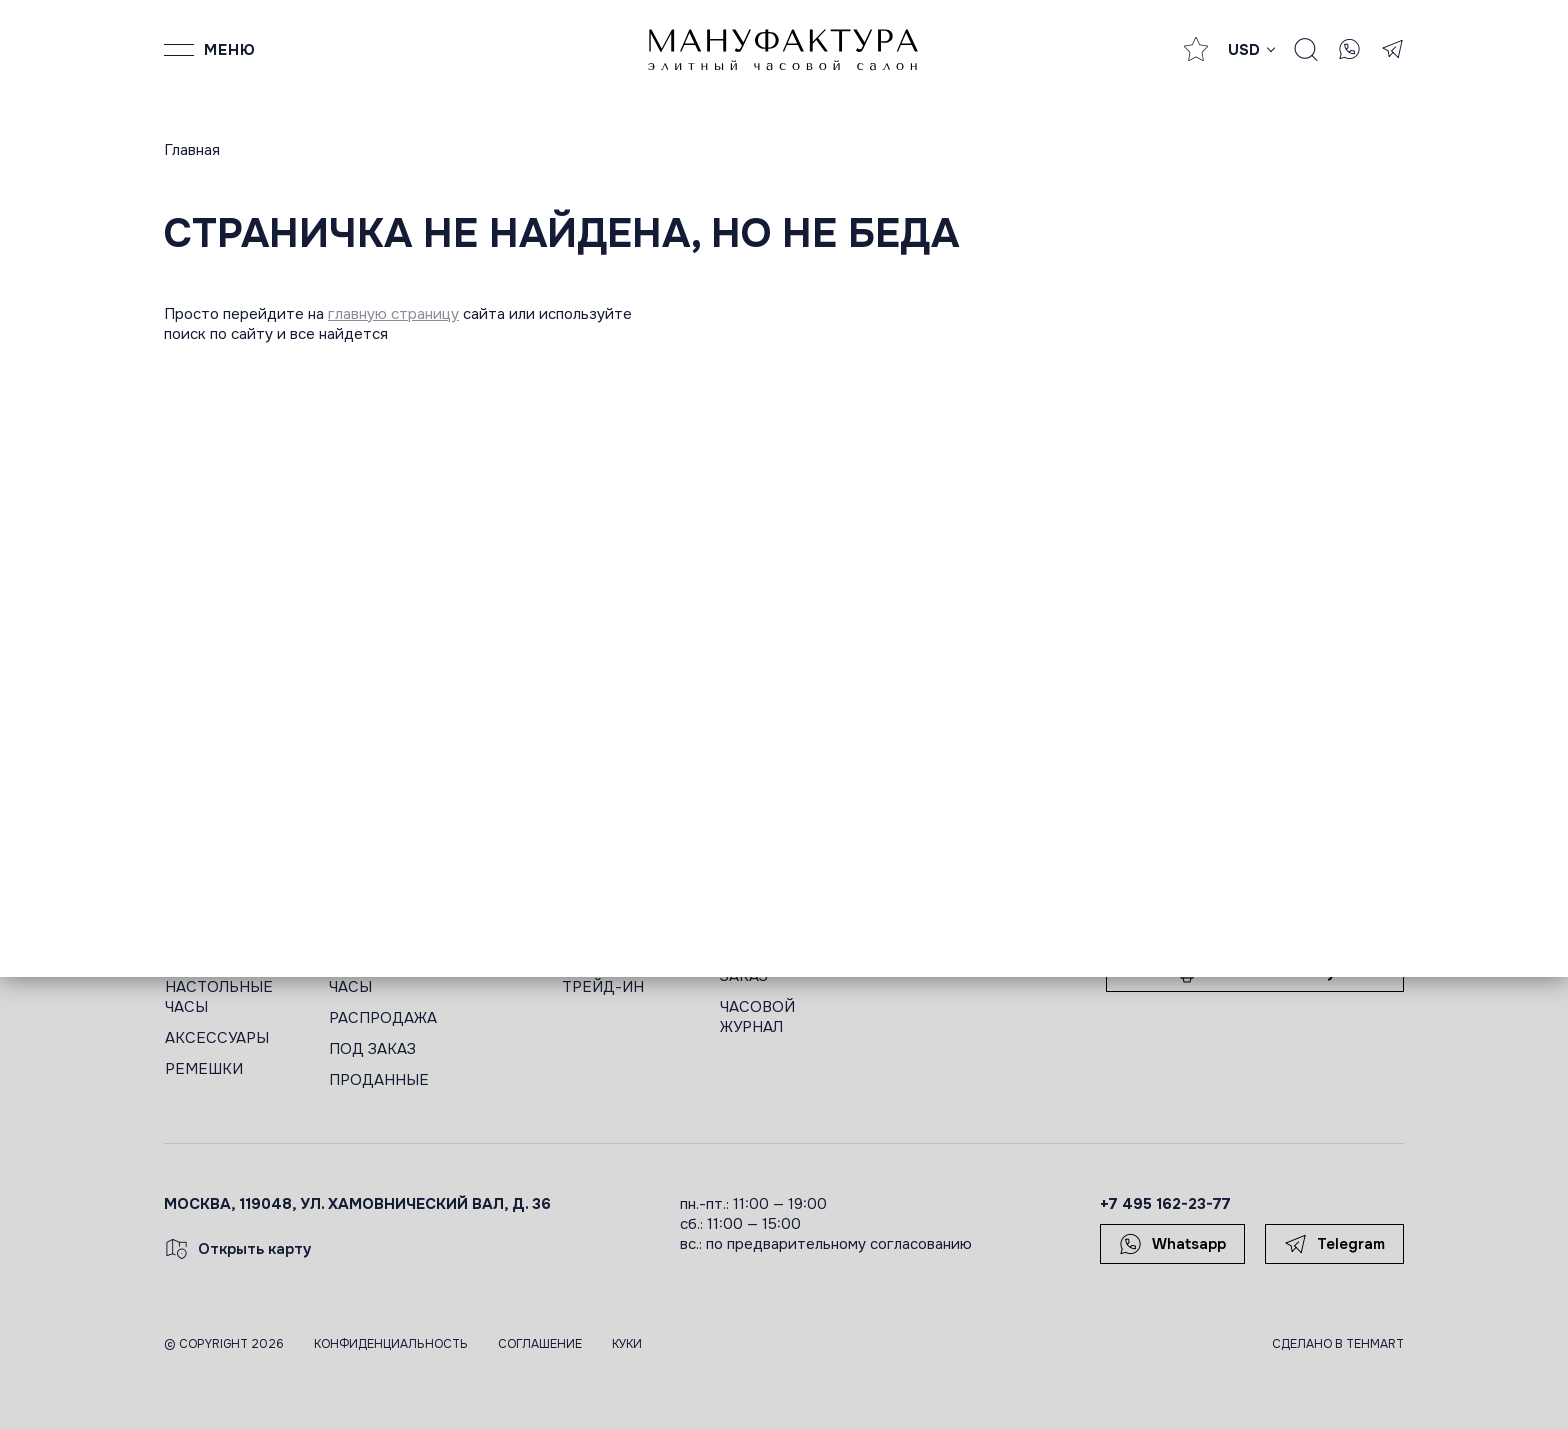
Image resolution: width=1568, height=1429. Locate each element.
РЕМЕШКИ (204, 1069)
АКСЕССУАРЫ (217, 1038)
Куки (627, 1344)
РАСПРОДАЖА (383, 1018)
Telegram (1334, 1244)
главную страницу (393, 314)
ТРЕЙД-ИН (603, 987)
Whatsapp (1172, 1244)
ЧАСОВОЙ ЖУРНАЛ (757, 1017)
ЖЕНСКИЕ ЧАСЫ (367, 977)
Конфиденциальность (391, 1344)
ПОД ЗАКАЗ (372, 1049)
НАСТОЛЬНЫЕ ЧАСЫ (219, 997)
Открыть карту (238, 1249)
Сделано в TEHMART (1338, 1344)
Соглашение (540, 1344)
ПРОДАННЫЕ (379, 1080)
